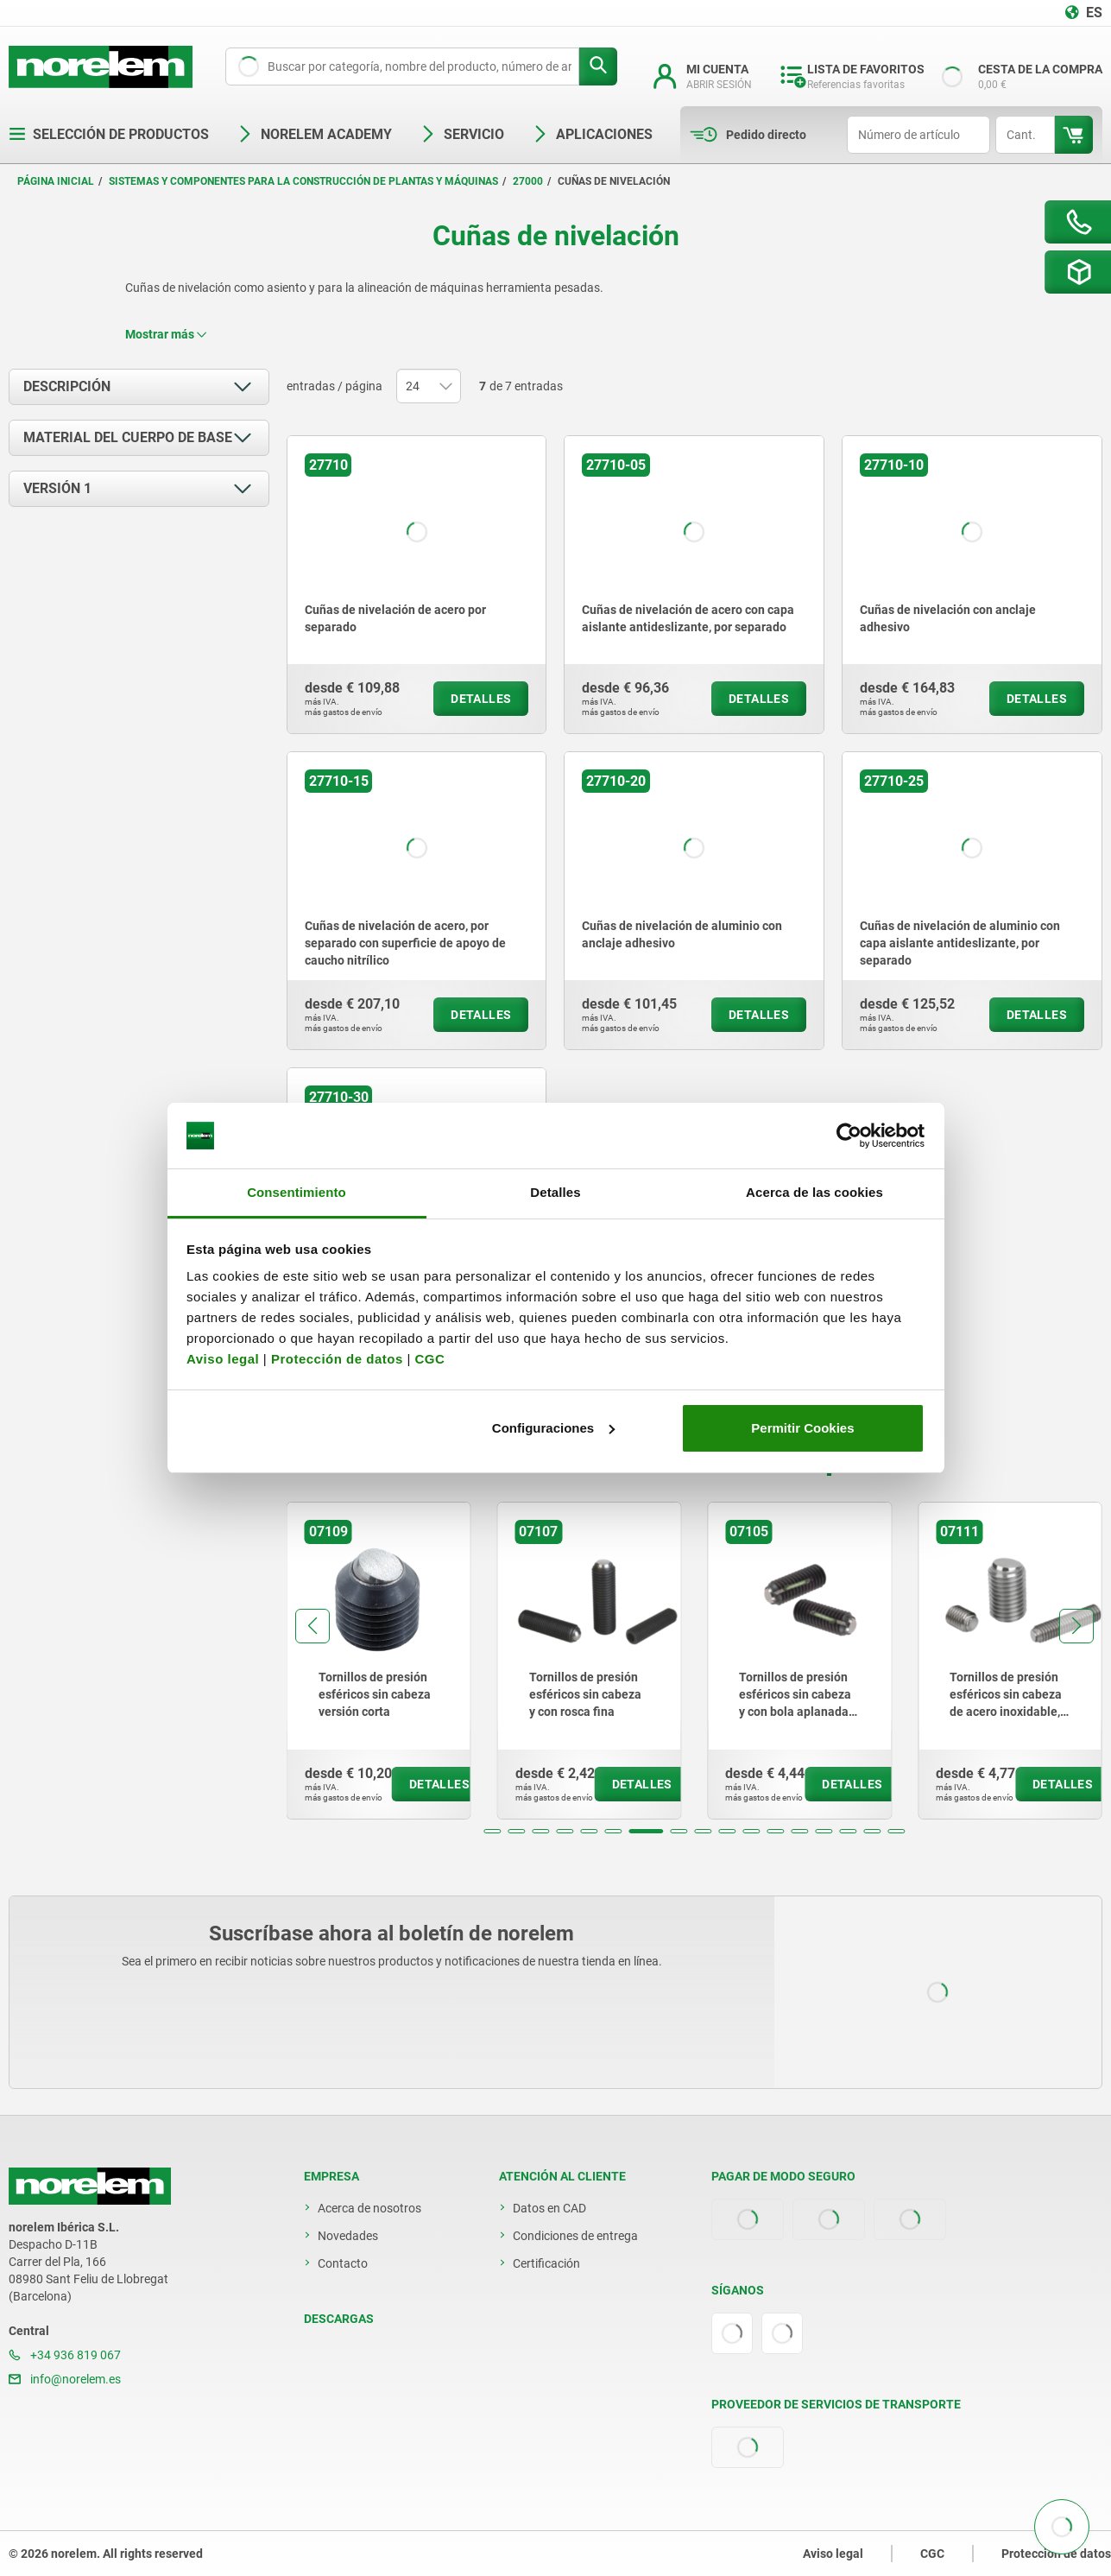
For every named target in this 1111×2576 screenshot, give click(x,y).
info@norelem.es (65, 2379)
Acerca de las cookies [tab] (814, 1192)
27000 (528, 181)
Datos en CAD (549, 2208)
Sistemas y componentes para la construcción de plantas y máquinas (303, 181)
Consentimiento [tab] (296, 1192)
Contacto (343, 2263)
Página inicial (55, 181)
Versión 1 (57, 488)
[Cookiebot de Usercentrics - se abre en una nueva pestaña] (849, 1136)
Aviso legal (222, 1358)
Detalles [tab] (555, 1192)
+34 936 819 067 (65, 2355)
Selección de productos (109, 134)
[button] (492, 1831)
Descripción (66, 386)
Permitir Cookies (802, 1428)
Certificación (546, 2263)
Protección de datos (337, 1358)
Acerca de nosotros (369, 2208)
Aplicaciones (592, 134)
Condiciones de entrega (575, 2236)
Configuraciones (553, 1428)
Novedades (348, 2236)
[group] (379, 1661)
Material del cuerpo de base (127, 437)
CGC (429, 1358)
